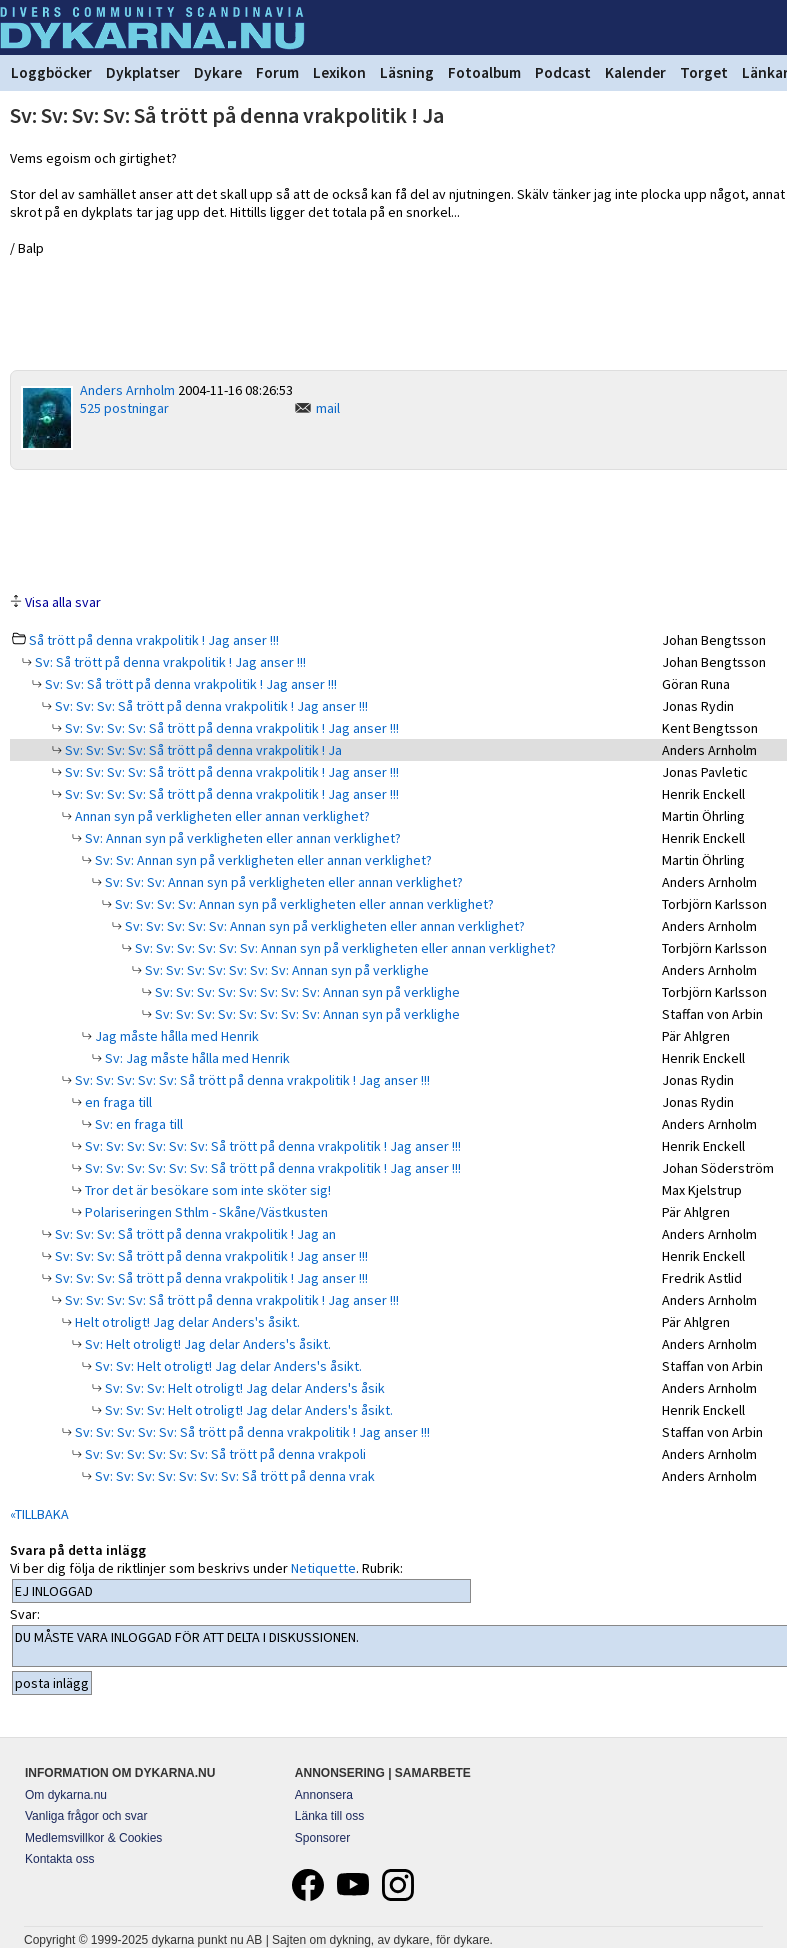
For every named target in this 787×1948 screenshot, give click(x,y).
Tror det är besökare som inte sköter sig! (206, 1190)
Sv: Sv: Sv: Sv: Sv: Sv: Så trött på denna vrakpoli (224, 1454)
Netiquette (323, 1568)
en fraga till (117, 1102)
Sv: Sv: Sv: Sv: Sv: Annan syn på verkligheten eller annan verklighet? (323, 926)
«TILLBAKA (39, 1514)
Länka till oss (329, 1816)
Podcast (563, 72)
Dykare (218, 72)
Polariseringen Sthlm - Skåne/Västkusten (205, 1212)
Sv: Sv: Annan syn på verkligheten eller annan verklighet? (262, 860)
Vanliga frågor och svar (86, 1816)
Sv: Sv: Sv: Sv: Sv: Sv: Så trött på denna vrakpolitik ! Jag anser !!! (271, 1146)
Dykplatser (143, 72)
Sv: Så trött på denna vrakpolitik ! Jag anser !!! (169, 662)
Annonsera (324, 1795)
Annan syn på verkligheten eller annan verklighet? (221, 816)
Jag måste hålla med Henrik (175, 1036)
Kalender (635, 72)
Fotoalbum (484, 72)
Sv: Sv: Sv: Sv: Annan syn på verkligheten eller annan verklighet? (303, 904)
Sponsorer (322, 1838)
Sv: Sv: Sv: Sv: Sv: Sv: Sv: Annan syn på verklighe (285, 970)
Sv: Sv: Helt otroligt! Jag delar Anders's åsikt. (227, 1366)
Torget (704, 72)
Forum (277, 72)
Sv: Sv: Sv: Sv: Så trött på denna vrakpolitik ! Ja (202, 750)
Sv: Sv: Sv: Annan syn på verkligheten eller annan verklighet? (282, 882)
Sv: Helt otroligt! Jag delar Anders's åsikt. (206, 1344)
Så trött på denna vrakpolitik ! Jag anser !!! (154, 640)
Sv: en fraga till (137, 1124)
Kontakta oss (59, 1859)
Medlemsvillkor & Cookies (93, 1838)
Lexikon (339, 72)
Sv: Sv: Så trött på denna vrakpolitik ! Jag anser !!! (189, 684)
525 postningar (124, 408)
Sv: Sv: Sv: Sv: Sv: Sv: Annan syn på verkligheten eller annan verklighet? (344, 948)
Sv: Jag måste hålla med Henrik (196, 1058)
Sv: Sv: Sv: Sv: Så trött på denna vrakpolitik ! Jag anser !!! (230, 728)
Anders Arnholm (127, 390)
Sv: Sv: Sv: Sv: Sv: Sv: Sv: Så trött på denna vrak (233, 1476)
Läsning (407, 72)
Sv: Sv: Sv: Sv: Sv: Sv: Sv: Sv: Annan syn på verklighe (306, 992)
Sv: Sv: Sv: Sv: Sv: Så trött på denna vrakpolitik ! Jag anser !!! (251, 1080)
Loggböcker (51, 72)
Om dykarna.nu (66, 1795)
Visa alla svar (63, 602)
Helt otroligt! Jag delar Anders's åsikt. (186, 1322)
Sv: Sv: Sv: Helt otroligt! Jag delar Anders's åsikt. (247, 1410)
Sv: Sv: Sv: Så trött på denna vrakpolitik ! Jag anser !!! (210, 706)
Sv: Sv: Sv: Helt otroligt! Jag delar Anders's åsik (243, 1388)
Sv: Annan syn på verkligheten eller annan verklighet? (241, 838)
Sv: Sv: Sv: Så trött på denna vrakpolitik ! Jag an (194, 1234)
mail (328, 408)
